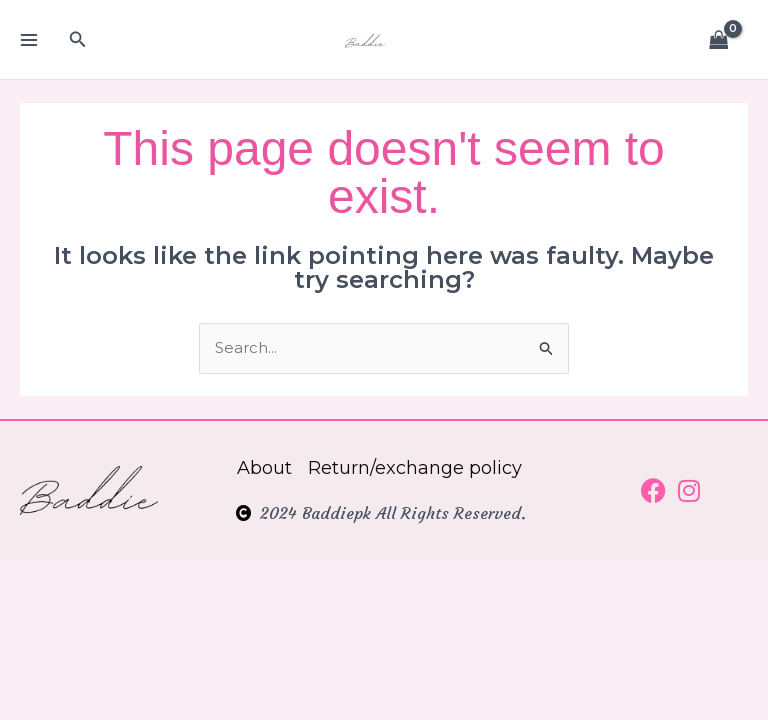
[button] (78, 40)
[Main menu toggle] (28, 39)
